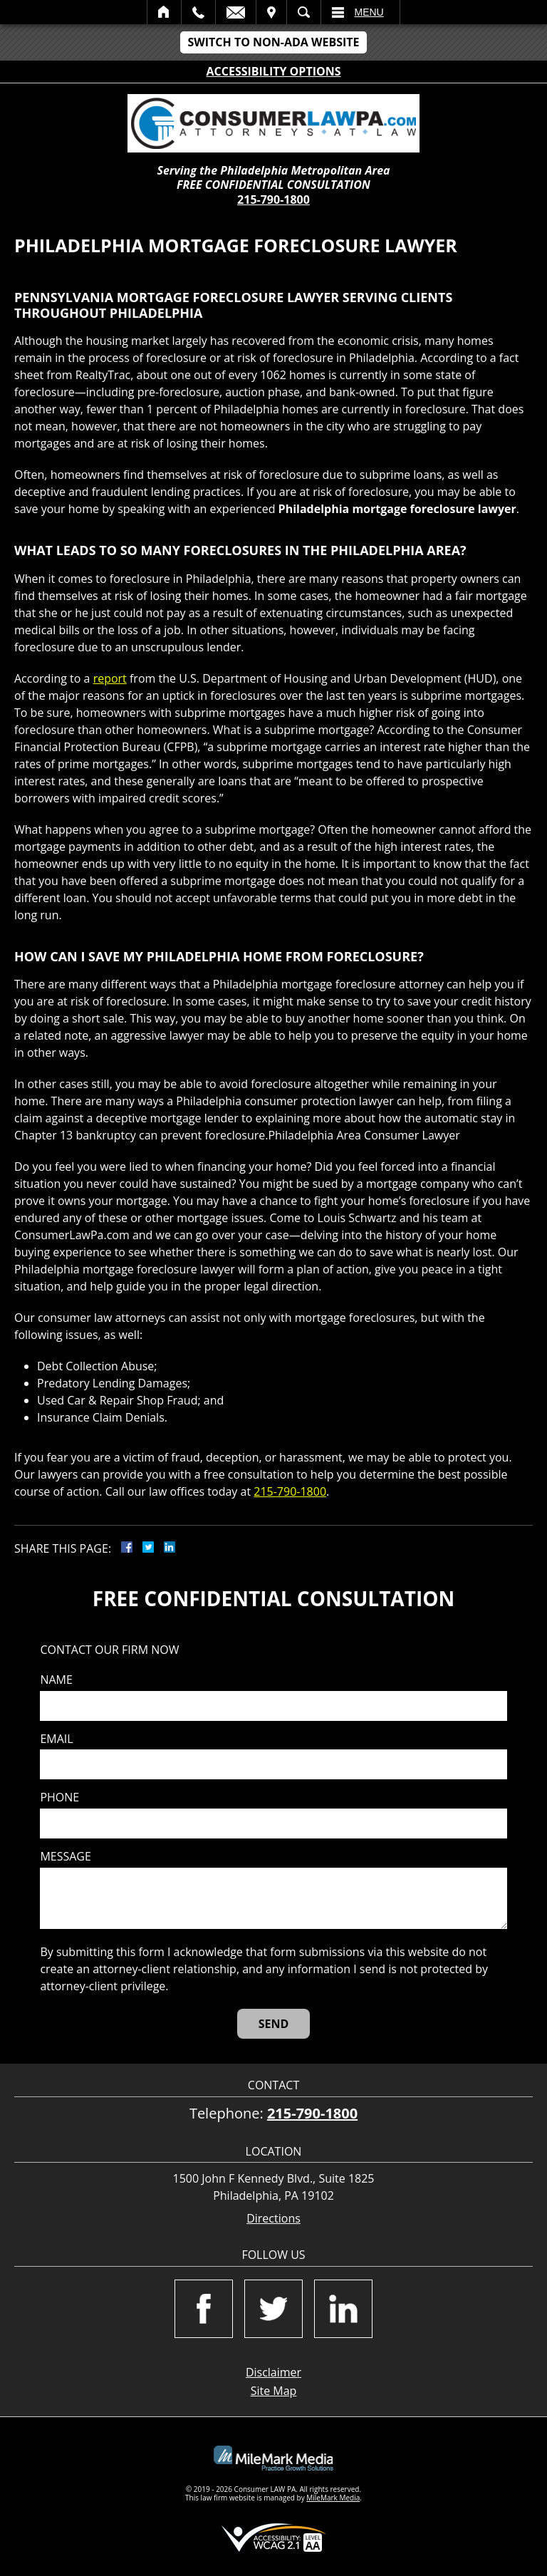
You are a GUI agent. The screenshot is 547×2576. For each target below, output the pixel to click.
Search (304, 12)
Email (236, 12)
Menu (369, 12)
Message (65, 1856)
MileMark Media (333, 2498)
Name (56, 1679)
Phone (59, 1797)
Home (164, 12)
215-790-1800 (273, 199)
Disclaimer (273, 2372)
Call (198, 12)
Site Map (274, 2391)
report (110, 678)
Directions (273, 2218)
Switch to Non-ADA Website (273, 42)
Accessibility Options (274, 71)
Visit (271, 12)
